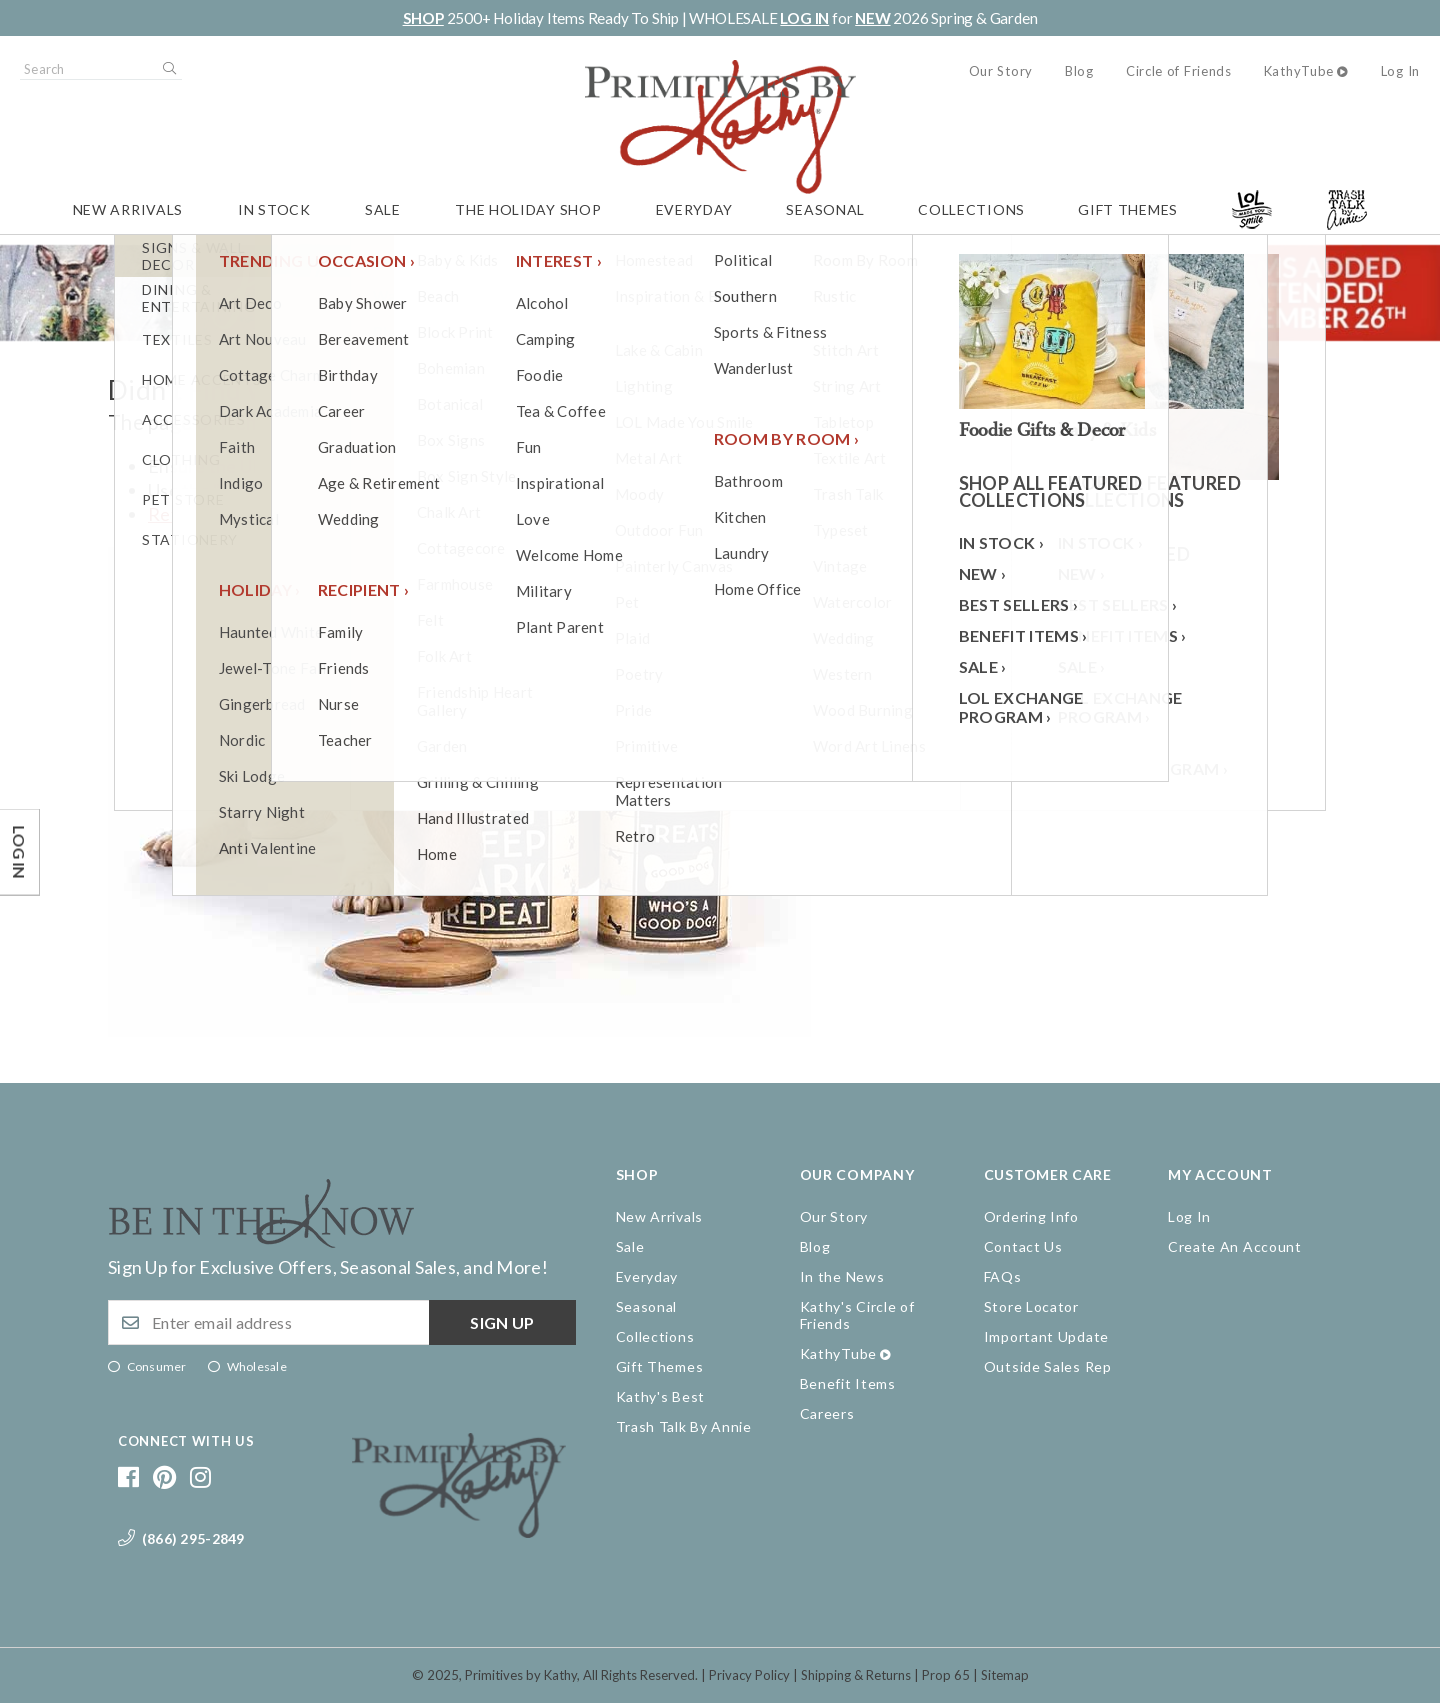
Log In (1400, 71)
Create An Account (1235, 1246)
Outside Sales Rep (1048, 1366)
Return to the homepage (247, 514)
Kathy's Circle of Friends (857, 1315)
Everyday (695, 209)
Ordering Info (1031, 1216)
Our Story (1001, 71)
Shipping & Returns (856, 1675)
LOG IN (804, 18)
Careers (827, 1413)
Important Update (1046, 1336)
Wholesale (257, 1366)
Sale (383, 209)
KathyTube (1299, 71)
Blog (1079, 71)
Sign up (502, 1322)
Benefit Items (848, 1383)
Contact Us (1023, 1246)
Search (168, 69)
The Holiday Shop (528, 209)
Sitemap (1005, 1675)
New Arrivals (128, 209)
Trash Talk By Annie (684, 1426)
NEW (872, 18)
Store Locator (1031, 1306)
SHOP (423, 18)
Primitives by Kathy (521, 1675)
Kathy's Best (660, 1396)
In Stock (274, 209)
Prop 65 (946, 1675)
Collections (971, 209)
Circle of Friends (1179, 71)
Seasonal (825, 209)
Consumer (157, 1366)
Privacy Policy (749, 1675)
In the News (842, 1276)
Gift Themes (1128, 209)
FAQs (1003, 1276)
